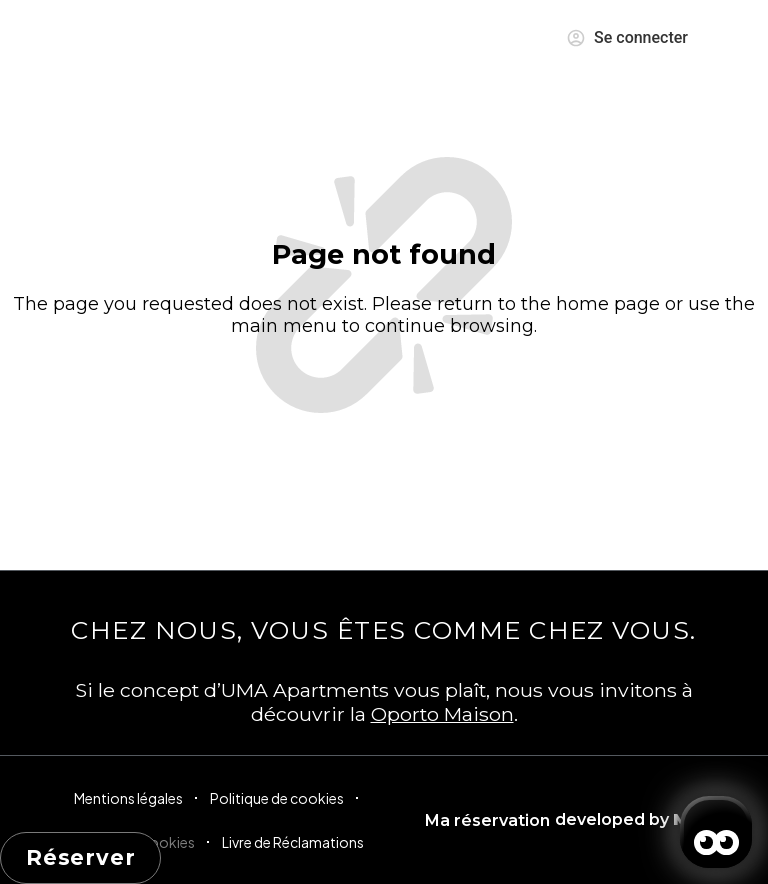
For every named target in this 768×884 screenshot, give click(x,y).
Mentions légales (128, 798)
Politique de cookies (277, 798)
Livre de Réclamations (293, 842)
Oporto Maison (442, 714)
